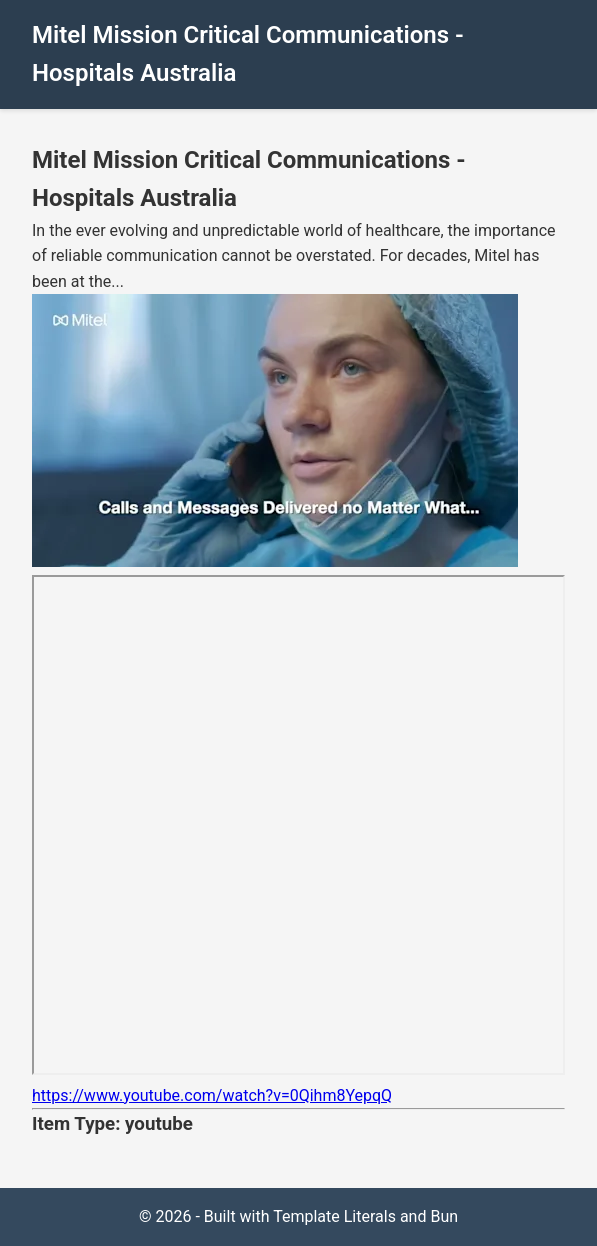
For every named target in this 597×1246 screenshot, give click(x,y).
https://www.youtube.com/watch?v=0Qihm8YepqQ (212, 1095)
